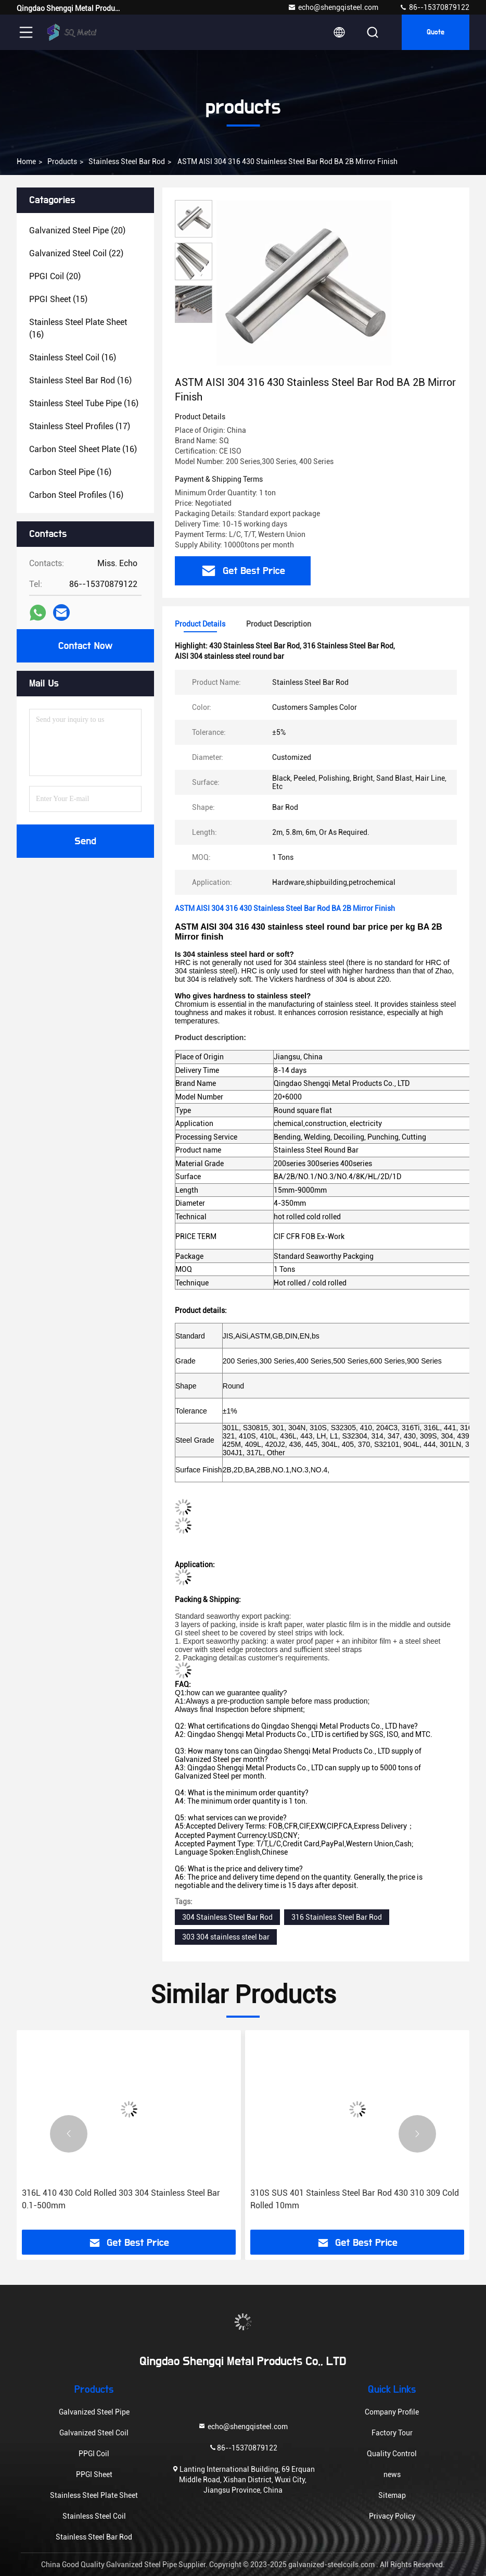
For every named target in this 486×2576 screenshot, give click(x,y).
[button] (68, 2134)
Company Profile (392, 2412)
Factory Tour (392, 2433)
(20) (77, 230)
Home (26, 161)
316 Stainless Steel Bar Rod (336, 1917)
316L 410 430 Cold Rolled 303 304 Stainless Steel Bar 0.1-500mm (121, 2199)
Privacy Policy (392, 2516)
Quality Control (392, 2453)
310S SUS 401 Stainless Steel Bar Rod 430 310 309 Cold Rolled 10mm (354, 2199)
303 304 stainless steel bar (226, 1937)
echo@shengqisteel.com (333, 7)
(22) (76, 253)
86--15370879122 (434, 7)
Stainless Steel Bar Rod (126, 161)
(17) (79, 426)
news (392, 2474)
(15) (58, 299)
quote (435, 32)
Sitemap (392, 2495)
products (62, 161)
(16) (78, 328)
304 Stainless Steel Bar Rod (227, 1917)
